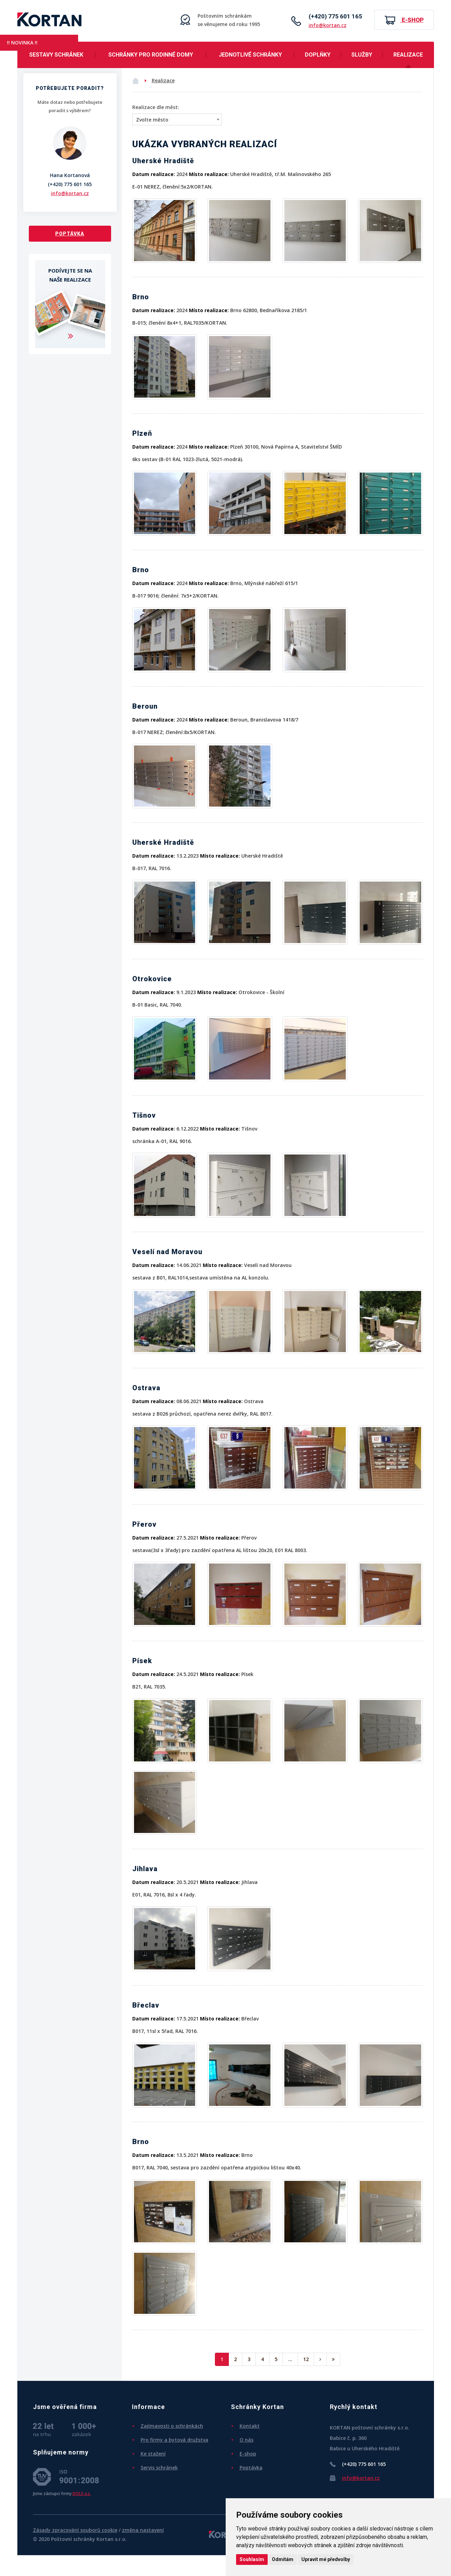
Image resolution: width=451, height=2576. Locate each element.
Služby (361, 54)
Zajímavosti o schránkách (172, 2426)
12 (306, 2359)
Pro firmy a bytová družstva (174, 2439)
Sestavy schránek (56, 54)
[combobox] (177, 119)
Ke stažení (153, 2453)
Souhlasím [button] (252, 2559)
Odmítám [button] (282, 2559)
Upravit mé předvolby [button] (325, 2559)
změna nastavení (143, 2530)
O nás (246, 2439)
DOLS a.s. (82, 2493)
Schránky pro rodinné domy (150, 54)
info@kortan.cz (327, 25)
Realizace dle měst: (155, 107)
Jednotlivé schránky (250, 54)
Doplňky (318, 54)
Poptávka (69, 233)
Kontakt (250, 2426)
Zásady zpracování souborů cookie (75, 2530)
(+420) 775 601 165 (335, 16)
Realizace (408, 54)
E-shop (404, 20)
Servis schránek (159, 2467)
